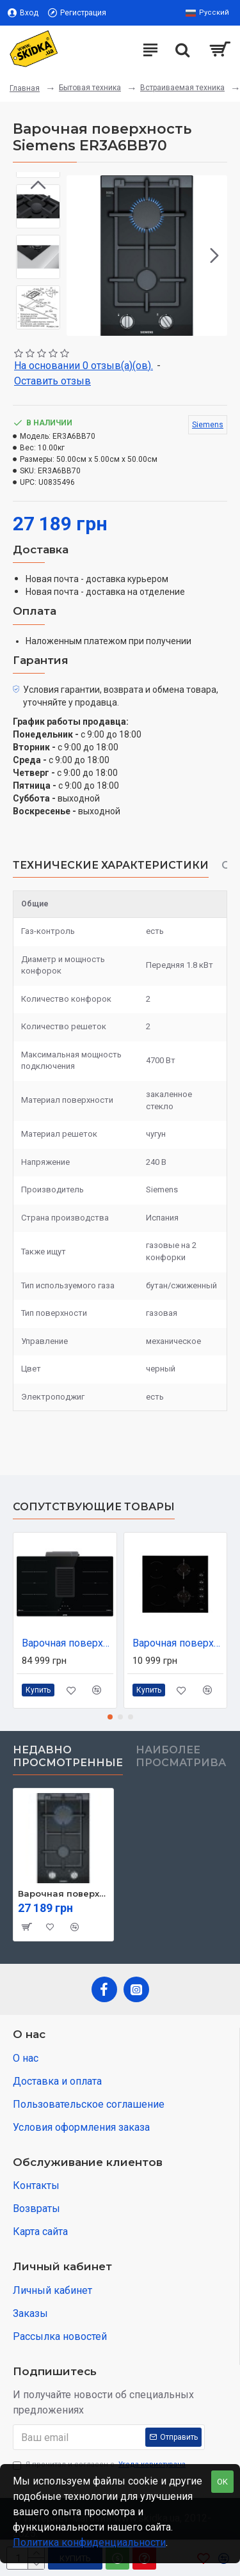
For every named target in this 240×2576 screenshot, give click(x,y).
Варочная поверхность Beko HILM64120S (178, 1643)
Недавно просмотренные (68, 1756)
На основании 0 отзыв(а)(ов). (83, 366)
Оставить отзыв (52, 381)
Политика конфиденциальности (89, 2542)
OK (222, 2481)
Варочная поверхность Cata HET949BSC (67, 1643)
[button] (214, 255)
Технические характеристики (111, 865)
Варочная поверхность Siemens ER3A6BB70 (63, 1893)
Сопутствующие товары (94, 1507)
